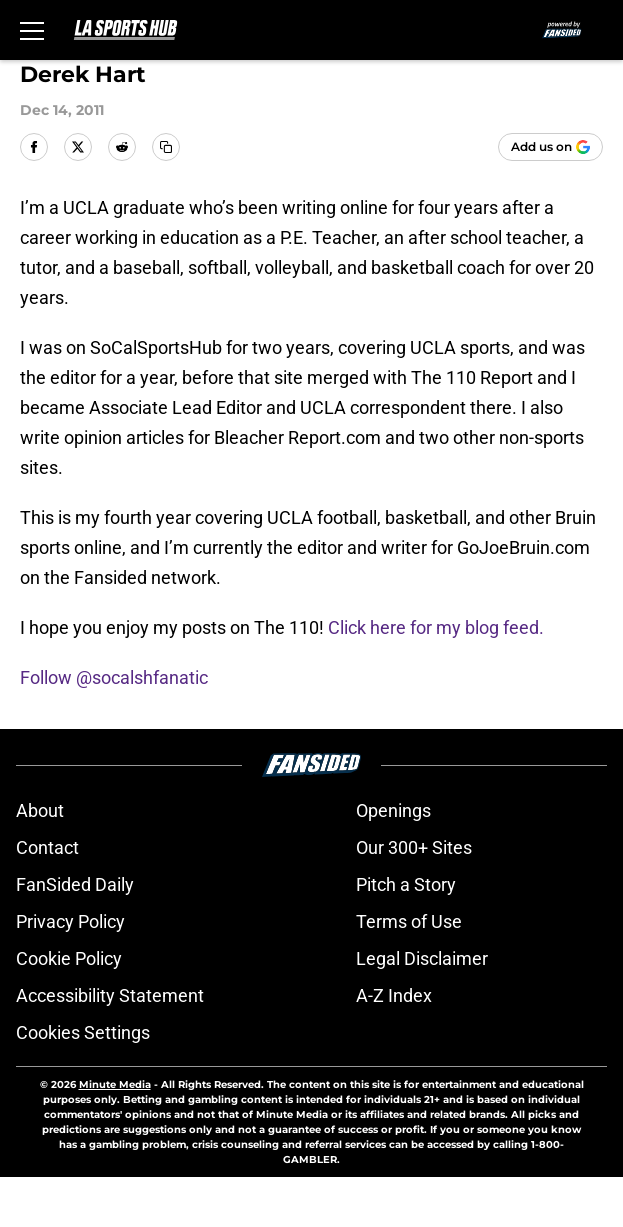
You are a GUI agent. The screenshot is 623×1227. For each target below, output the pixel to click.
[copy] (166, 147)
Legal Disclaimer (422, 958)
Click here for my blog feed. (436, 627)
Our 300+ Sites (414, 847)
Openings (393, 810)
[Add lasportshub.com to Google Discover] (550, 147)
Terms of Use (409, 921)
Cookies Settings (83, 1032)
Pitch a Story (406, 884)
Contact (47, 847)
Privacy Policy (70, 921)
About (40, 810)
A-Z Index (394, 995)
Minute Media (115, 1084)
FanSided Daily (75, 884)
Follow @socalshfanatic (114, 677)
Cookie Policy (69, 958)
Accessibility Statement (110, 995)
